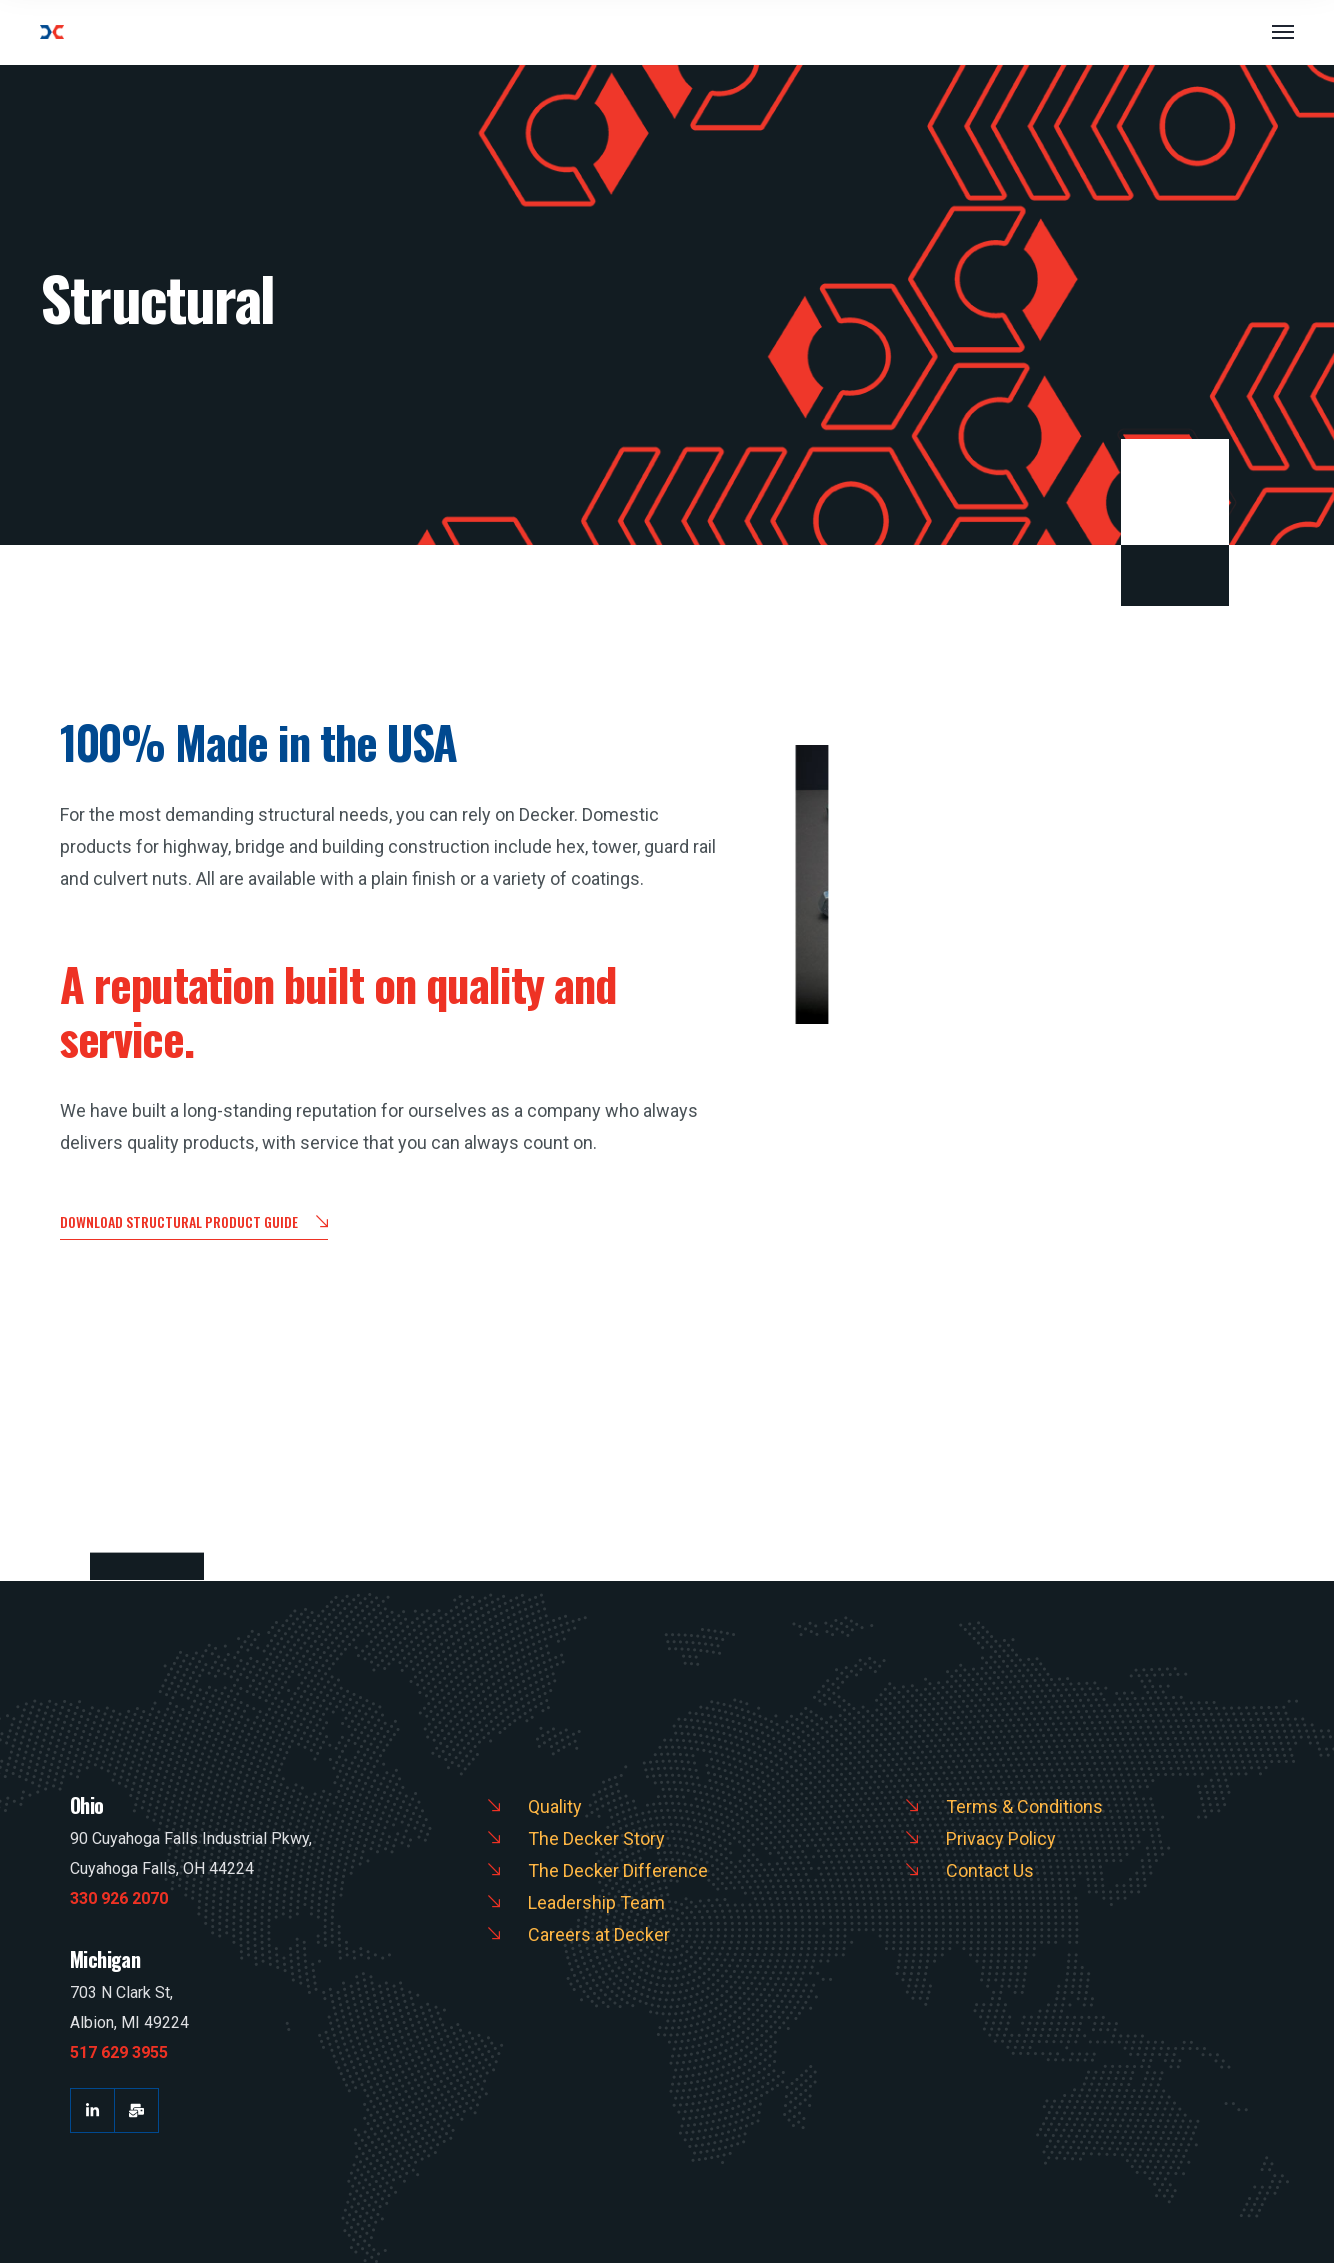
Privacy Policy (1001, 1838)
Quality (555, 1806)
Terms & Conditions (1024, 1806)
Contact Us (990, 1870)
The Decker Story (596, 1838)
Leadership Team (596, 1902)
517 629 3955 (119, 2052)
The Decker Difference (618, 1870)
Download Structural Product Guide (194, 1223)
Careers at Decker (599, 1934)
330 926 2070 (119, 1898)
